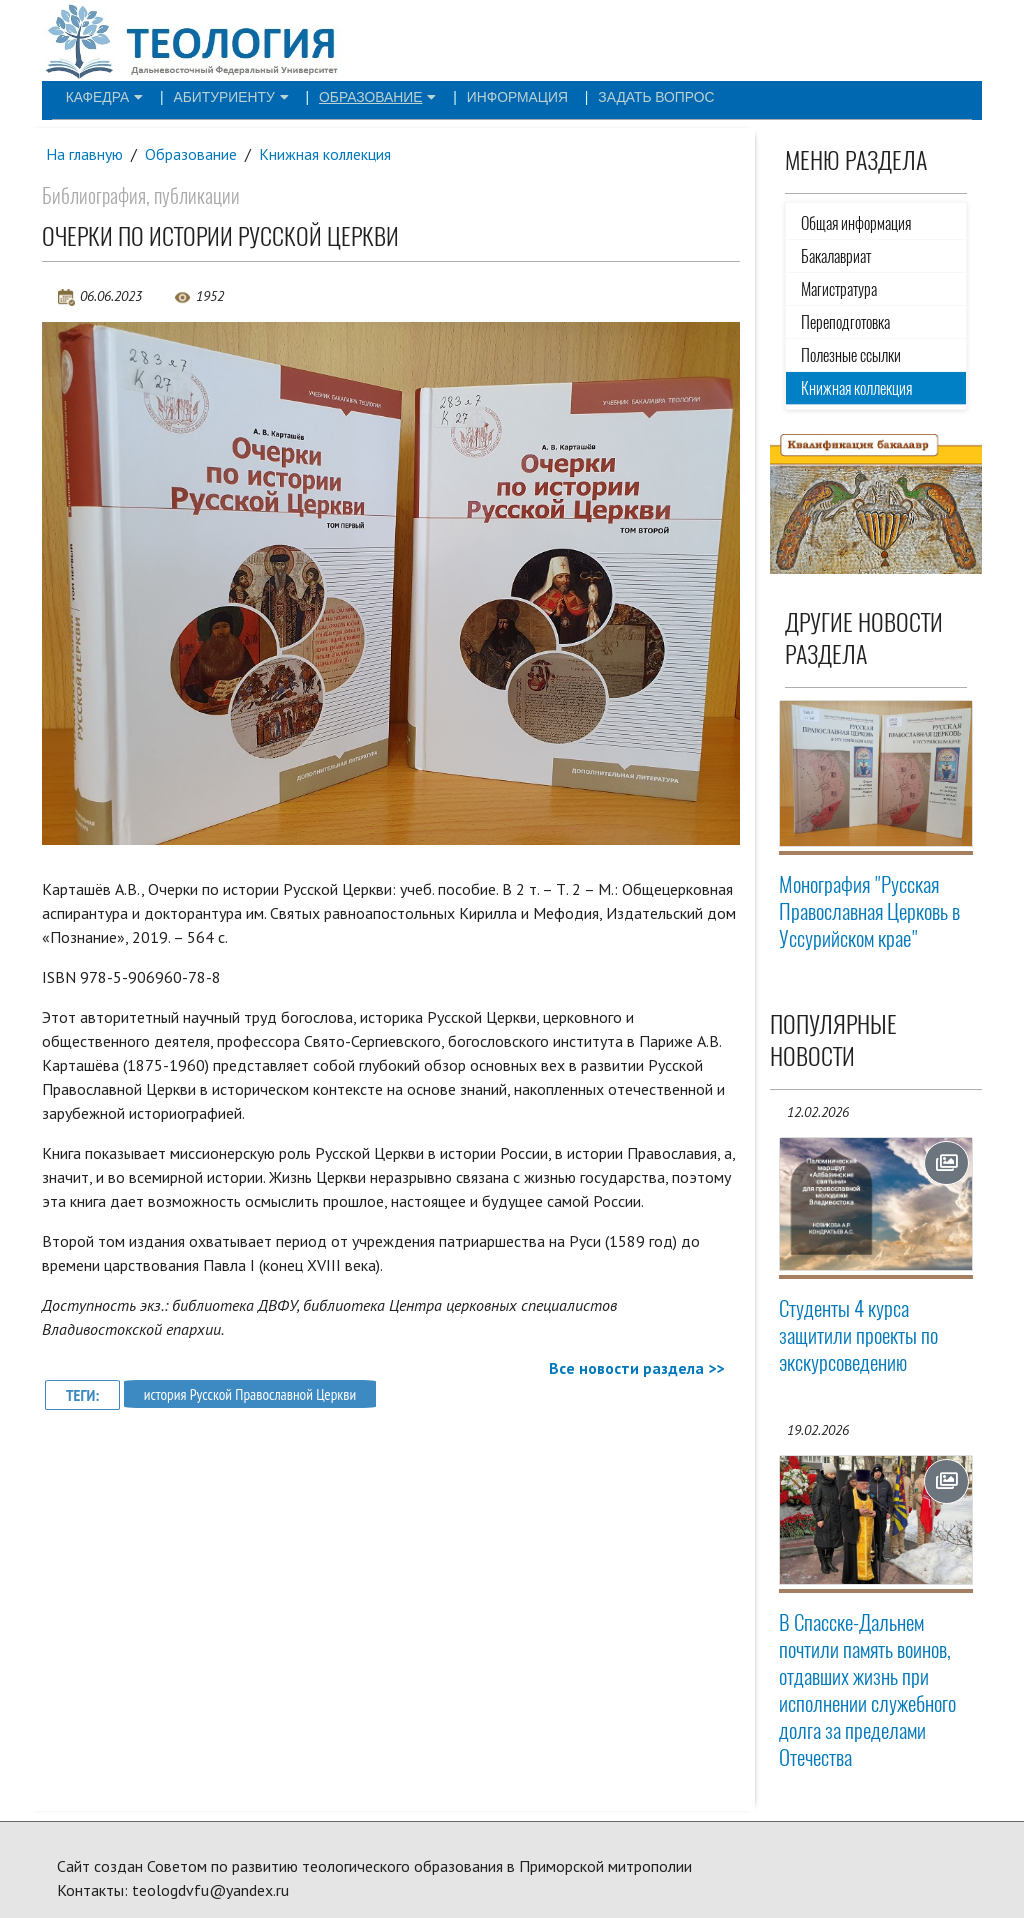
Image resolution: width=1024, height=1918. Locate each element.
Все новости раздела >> (636, 1369)
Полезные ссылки (851, 355)
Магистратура (839, 289)
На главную (85, 154)
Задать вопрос (576, 96)
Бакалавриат (836, 256)
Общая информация (856, 223)
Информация (456, 96)
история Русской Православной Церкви (255, 1395)
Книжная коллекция (327, 154)
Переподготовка (845, 322)
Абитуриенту (206, 96)
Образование (334, 96)
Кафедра (96, 96)
